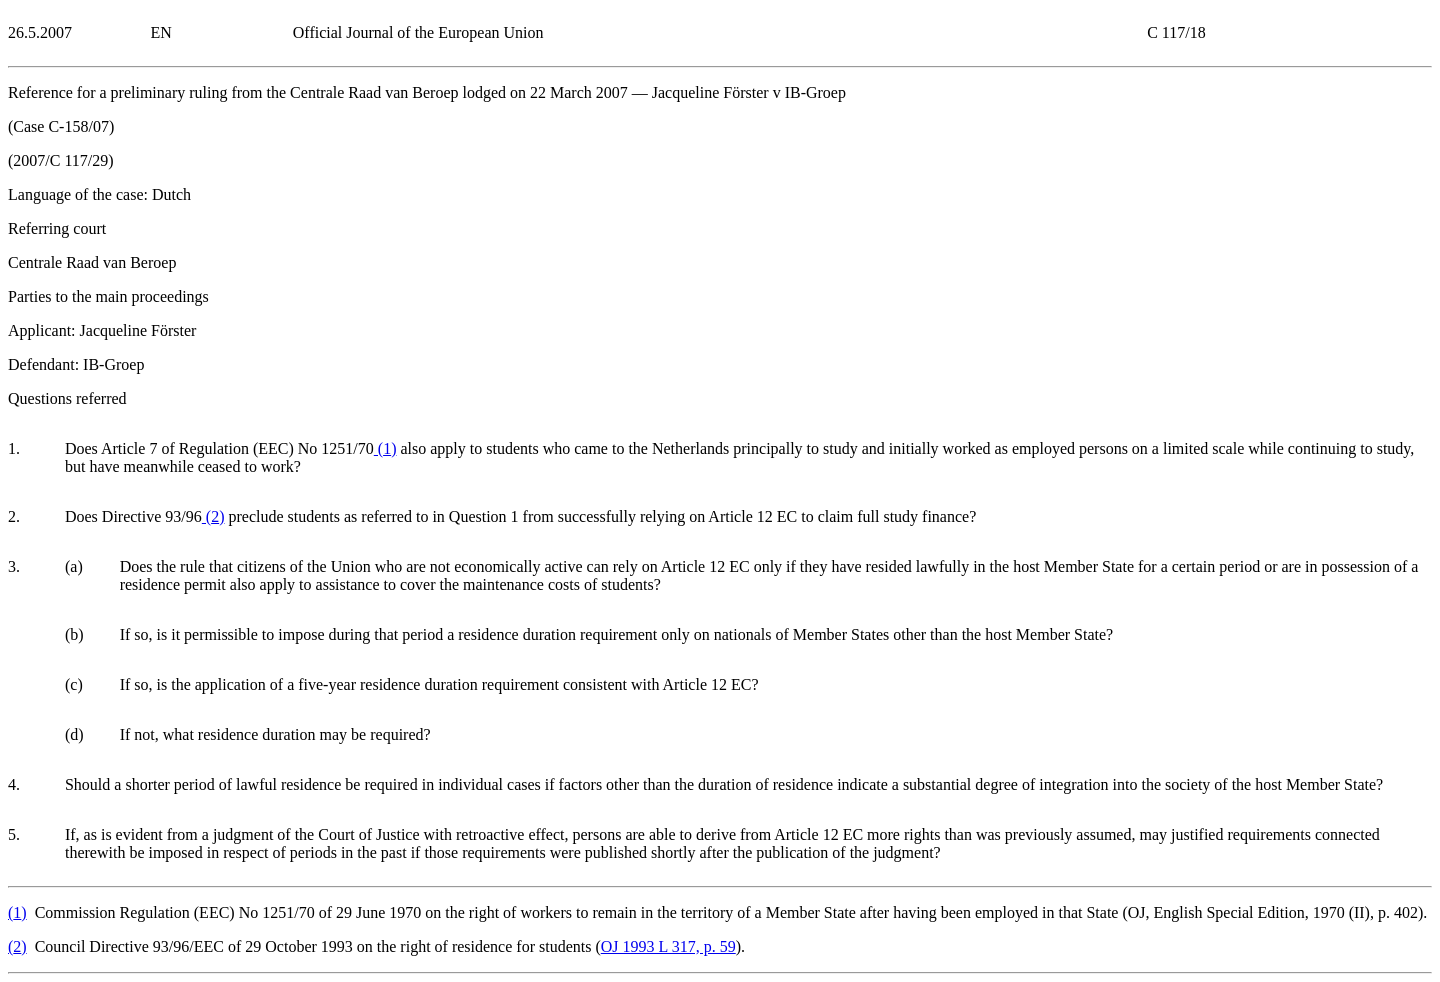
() (385, 448)
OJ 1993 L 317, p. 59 (668, 946)
